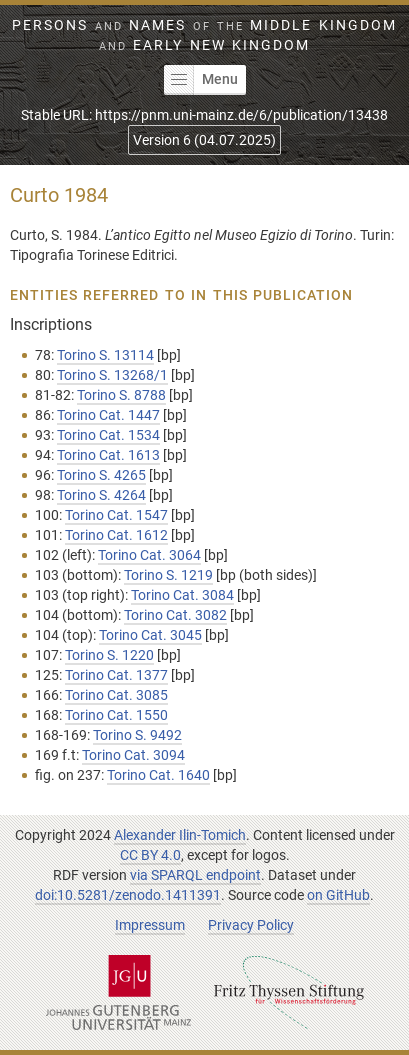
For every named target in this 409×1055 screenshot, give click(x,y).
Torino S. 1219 (168, 575)
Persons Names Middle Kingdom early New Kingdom (204, 35)
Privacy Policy (251, 925)
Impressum (150, 925)
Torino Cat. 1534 (108, 435)
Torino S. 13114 (105, 355)
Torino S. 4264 (101, 495)
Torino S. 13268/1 (112, 375)
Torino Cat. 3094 (133, 755)
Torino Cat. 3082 (175, 615)
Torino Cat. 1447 (108, 415)
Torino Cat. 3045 (150, 635)
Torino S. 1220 (109, 655)
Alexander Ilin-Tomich (180, 835)
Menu (201, 80)
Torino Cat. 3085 (116, 695)
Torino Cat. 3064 (149, 555)
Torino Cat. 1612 (116, 535)
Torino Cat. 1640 (158, 775)
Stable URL (204, 115)
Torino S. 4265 (101, 475)
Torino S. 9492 (137, 735)
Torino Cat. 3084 (182, 595)
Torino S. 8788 (121, 395)
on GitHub (338, 895)
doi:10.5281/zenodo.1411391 (128, 895)
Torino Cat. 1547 (116, 515)
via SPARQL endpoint (195, 875)
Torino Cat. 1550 (116, 715)
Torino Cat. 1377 (116, 675)
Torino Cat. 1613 (108, 455)
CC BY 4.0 (150, 855)
